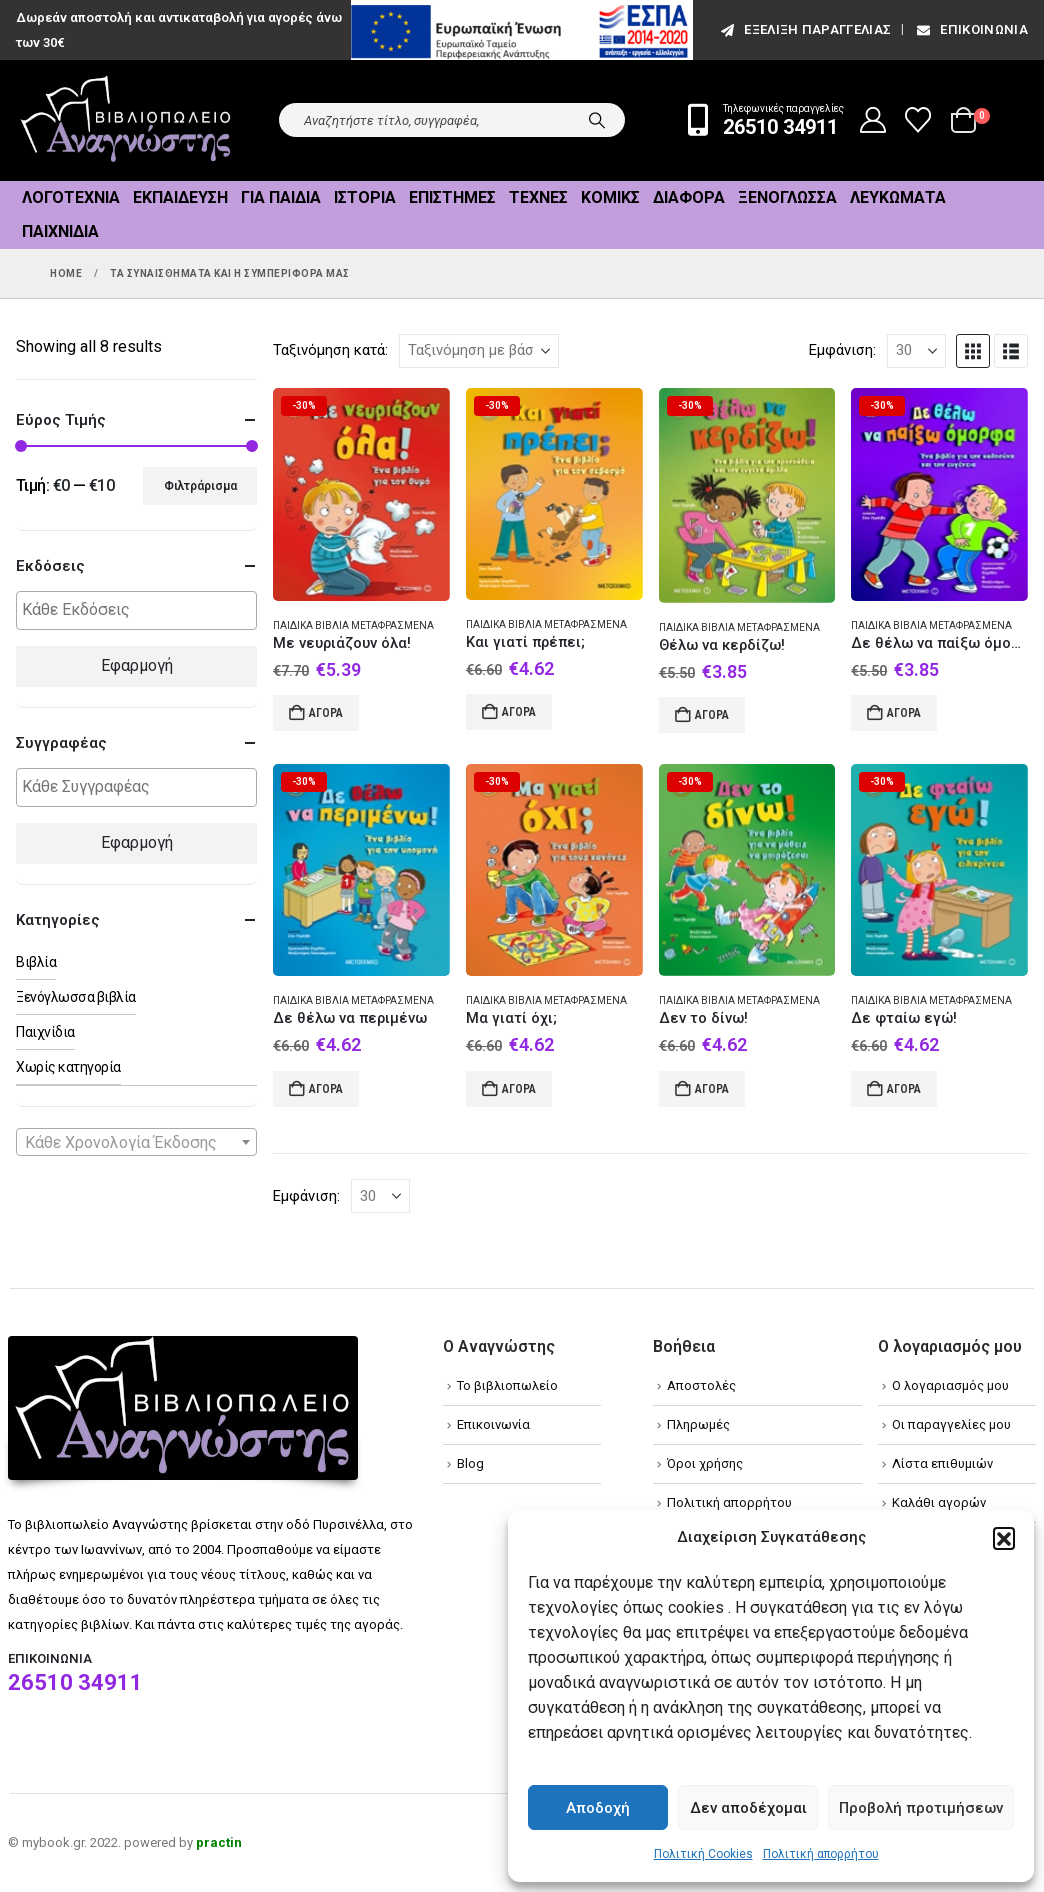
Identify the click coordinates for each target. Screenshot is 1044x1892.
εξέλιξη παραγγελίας (804, 29)
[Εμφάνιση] (916, 351)
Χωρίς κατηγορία (68, 1067)
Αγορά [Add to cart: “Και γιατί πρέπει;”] (519, 712)
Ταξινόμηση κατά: (330, 350)
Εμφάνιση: (842, 350)
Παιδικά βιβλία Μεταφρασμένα (353, 625)
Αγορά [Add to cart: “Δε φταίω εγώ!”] (904, 1089)
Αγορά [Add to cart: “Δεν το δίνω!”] (712, 1089)
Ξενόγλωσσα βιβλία (76, 997)
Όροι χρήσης (705, 1463)
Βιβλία (36, 962)
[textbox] (141, 610)
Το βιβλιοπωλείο (507, 1385)
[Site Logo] (126, 120)
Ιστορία (365, 197)
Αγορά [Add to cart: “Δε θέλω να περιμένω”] (326, 1089)
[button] (1004, 1538)
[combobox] (136, 1142)
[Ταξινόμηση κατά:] (479, 351)
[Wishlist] (918, 120)
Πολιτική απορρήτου (821, 1854)
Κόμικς (610, 197)
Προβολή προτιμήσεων (921, 1808)
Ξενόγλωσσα (787, 197)
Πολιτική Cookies (703, 1854)
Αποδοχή (598, 1808)
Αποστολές (701, 1385)
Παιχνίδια (60, 231)
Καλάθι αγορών (939, 1502)
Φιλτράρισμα (200, 486)
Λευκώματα (898, 197)
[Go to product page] (361, 494)
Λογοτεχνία (71, 197)
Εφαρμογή (137, 665)
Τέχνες (538, 197)
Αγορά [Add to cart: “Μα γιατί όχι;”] (519, 1089)
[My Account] (873, 120)
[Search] (597, 120)
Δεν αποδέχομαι (748, 1808)
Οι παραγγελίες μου (951, 1424)
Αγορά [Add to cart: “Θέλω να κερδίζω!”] (712, 715)
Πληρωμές (698, 1424)
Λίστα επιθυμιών (942, 1463)
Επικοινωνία (971, 29)
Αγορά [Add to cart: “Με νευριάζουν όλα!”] (326, 713)
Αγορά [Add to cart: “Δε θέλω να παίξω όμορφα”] (904, 713)
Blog (470, 1463)
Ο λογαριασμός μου (950, 1385)
